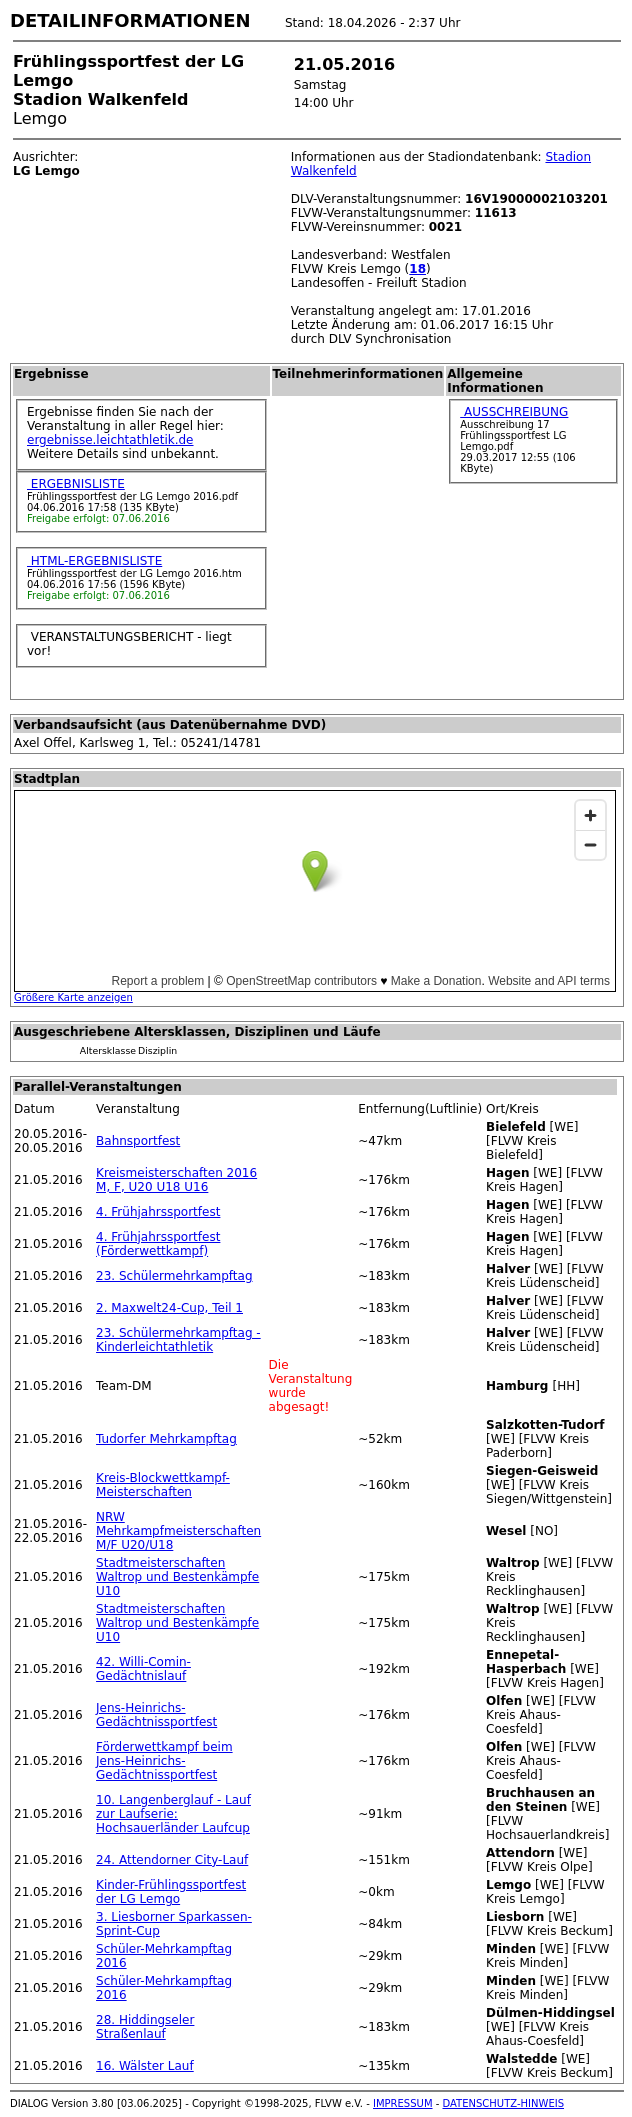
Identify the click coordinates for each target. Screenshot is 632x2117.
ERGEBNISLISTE (76, 484)
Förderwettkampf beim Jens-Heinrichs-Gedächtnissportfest (164, 1761)
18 (417, 269)
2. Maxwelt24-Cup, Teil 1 (169, 1308)
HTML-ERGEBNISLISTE (94, 561)
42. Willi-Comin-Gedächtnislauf (143, 1669)
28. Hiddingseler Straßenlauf (145, 2027)
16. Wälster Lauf (145, 2066)
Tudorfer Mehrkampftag (166, 1439)
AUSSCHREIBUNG (514, 412)
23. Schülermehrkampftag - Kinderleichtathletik (178, 1340)
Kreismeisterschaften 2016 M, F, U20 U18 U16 (176, 1180)
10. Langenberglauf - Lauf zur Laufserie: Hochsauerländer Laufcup (173, 1814)
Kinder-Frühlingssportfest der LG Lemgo (171, 1892)
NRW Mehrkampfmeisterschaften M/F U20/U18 (178, 1531)
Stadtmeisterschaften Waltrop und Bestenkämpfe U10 (177, 1577)
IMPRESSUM (403, 2103)
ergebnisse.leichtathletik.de (110, 440)
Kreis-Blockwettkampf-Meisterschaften (163, 1485)
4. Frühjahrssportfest (158, 1212)
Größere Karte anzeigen (73, 997)
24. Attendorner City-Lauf (172, 1860)
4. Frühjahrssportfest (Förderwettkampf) (158, 1244)
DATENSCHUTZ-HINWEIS (504, 2103)
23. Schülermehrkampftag (174, 1276)
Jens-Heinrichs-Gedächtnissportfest (156, 1715)
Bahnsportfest (138, 1141)
